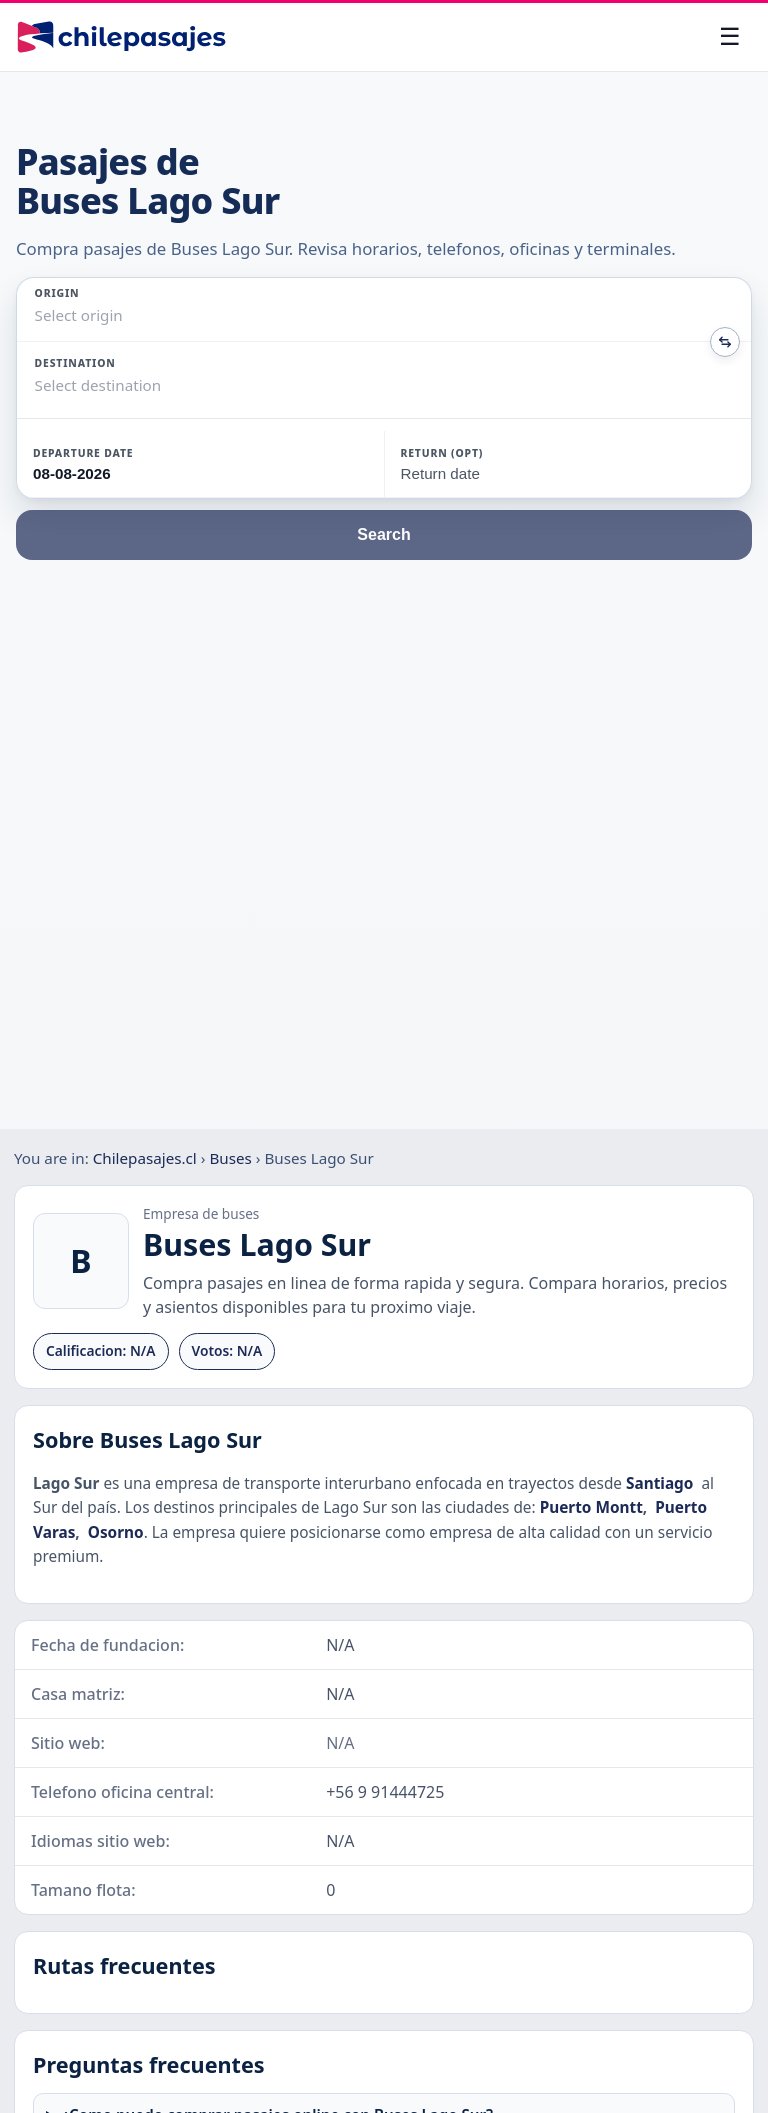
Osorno (116, 1532)
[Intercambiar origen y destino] (725, 342)
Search (383, 534)
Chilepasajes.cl (145, 1158)
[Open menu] (730, 37)
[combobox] (37, 315)
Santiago (659, 1483)
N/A (340, 1743)
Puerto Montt (591, 1507)
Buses (230, 1158)
